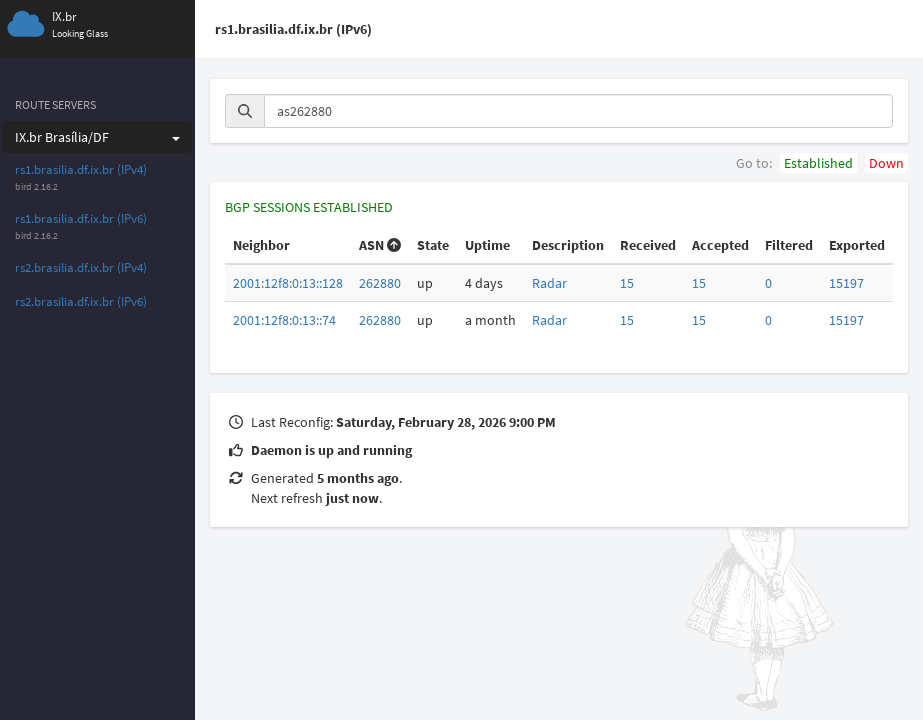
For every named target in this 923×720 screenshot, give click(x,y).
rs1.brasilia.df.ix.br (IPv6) (81, 218)
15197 (846, 283)
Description (568, 245)
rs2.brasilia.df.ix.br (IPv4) (81, 267)
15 (627, 283)
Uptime (487, 245)
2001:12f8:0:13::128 (288, 283)
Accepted (720, 245)
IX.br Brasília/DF (97, 137)
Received (648, 245)
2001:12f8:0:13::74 (284, 320)
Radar (549, 283)
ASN (380, 245)
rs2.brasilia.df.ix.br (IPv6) (81, 301)
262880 (380, 283)
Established (818, 163)
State (433, 245)
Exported (857, 245)
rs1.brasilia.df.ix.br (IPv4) (81, 169)
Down (886, 163)
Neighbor (261, 245)
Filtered (789, 245)
